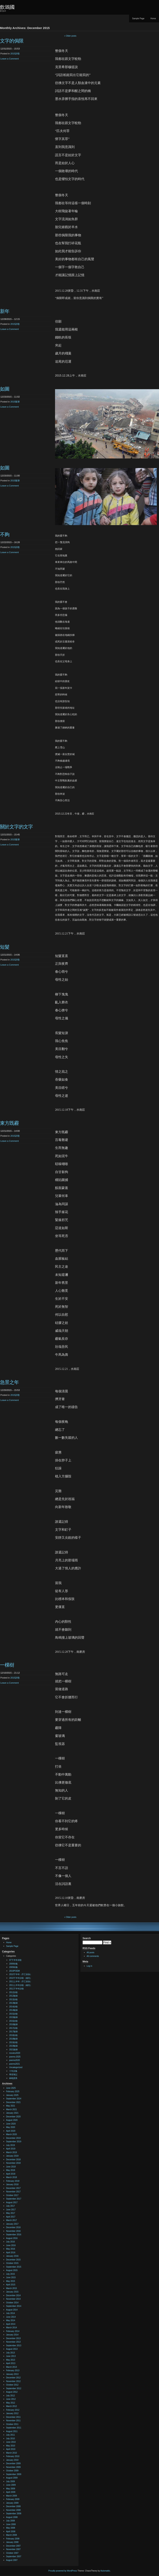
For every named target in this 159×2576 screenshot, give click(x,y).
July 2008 (10, 2521)
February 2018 (12, 2181)
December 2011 (13, 2417)
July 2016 (10, 2242)
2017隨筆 (13, 2031)
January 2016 (12, 2256)
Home (153, 18)
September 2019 (13, 2141)
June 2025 (11, 2088)
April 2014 (10, 2324)
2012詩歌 (13, 1992)
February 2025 (12, 2091)
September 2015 (13, 2267)
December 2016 (13, 2227)
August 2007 (12, 2560)
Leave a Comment (9, 58)
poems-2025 (15, 2057)
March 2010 (11, 2453)
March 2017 (11, 2220)
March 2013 (11, 2367)
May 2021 (10, 2106)
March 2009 (11, 2496)
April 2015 (10, 2285)
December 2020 (13, 2116)
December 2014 (13, 2295)
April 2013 (10, 2363)
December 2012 (13, 2378)
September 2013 (13, 2345)
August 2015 (12, 2270)
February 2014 (12, 2331)
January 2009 (12, 2503)
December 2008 (13, 2506)
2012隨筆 (13, 1996)
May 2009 (10, 2488)
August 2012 (12, 2392)
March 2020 (11, 2134)
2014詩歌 (13, 2007)
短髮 (4, 947)
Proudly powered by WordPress (62, 2571)
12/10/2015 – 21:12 (10, 1673)
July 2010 (10, 2438)
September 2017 (13, 2199)
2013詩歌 (13, 1999)
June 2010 (11, 2442)
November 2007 (13, 2549)
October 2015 (12, 2263)
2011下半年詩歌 (16, 1989)
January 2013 (12, 2374)
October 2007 (12, 2553)
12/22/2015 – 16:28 (10, 542)
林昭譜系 (13, 2078)
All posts (90, 1952)
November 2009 (13, 2467)
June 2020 (11, 2124)
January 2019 (12, 2156)
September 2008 (13, 2513)
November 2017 (13, 2192)
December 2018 (13, 2159)
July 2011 (10, 2435)
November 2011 (13, 2420)
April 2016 (10, 2252)
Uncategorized (15, 2067)
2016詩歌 (13, 2021)
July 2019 (10, 2145)
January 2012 (12, 2413)
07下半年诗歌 (15, 1960)
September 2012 (13, 2388)
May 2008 (10, 2528)
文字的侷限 (11, 41)
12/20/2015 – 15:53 (10, 1390)
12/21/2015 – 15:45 (10, 834)
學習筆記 (13, 2074)
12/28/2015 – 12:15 (10, 319)
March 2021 (11, 2109)
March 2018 (11, 2177)
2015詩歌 (15, 53)
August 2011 (12, 2431)
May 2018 (10, 2170)
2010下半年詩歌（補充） (20, 1978)
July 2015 (10, 2274)
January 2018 (12, 2184)
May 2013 (10, 2360)
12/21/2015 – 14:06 (10, 955)
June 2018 (11, 2167)
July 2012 (10, 2395)
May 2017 (10, 2213)
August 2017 (12, 2202)
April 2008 (10, 2531)
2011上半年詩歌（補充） (20, 1985)
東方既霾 (9, 1123)
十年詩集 (13, 2071)
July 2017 (10, 2206)
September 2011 (13, 2428)
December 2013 (13, 2338)
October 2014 (12, 2302)
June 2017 (11, 2209)
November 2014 (13, 2299)
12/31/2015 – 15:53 (10, 48)
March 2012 (11, 2406)
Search (87, 1938)
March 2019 (11, 2152)
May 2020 (10, 2127)
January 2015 (12, 2292)
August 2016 (12, 2238)
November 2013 (13, 2342)
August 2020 (12, 2120)
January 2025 (12, 2095)
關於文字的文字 (16, 826)
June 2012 (11, 2399)
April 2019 (10, 2149)
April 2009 (10, 2492)
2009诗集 (13, 1967)
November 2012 (13, 2381)
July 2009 (10, 2481)
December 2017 (13, 2188)
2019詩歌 (13, 2042)
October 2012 (12, 2385)
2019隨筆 (13, 2046)
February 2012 (12, 2410)
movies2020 (14, 2053)
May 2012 (10, 2403)
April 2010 (10, 2449)
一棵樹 (7, 1665)
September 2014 (13, 2306)
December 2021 (13, 2102)
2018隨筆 (13, 2039)
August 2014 (12, 2310)
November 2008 (13, 2510)
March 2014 (11, 2327)
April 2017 (10, 2217)
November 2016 (13, 2231)
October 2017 (12, 2195)
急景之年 (9, 1382)
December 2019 (13, 2138)
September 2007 (13, 2556)
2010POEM (14, 1971)
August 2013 (12, 2349)
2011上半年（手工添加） (20, 1981)
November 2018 (13, 2163)
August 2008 (12, 2517)
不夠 (4, 534)
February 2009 (12, 2499)
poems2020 (14, 2060)
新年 (4, 311)
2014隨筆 (13, 2010)
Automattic (105, 2571)
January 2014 (12, 2335)
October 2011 (12, 2424)
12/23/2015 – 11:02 (10, 397)
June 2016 (11, 2245)
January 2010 (12, 2460)
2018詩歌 (13, 2035)
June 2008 (11, 2524)
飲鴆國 (7, 7)
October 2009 (12, 2471)
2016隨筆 (13, 2024)
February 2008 (12, 2539)
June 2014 (11, 2317)
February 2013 (12, 2370)
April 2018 (10, 2174)
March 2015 (11, 2288)
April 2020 (10, 2131)
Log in (89, 1966)
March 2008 (11, 2535)
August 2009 (12, 2478)
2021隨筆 (13, 2049)
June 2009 (11, 2485)
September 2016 (13, 2234)
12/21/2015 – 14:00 (10, 1131)
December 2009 (13, 2463)
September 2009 (13, 2474)
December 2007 (13, 2546)
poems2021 (14, 2064)
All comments (93, 1956)
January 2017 (12, 2224)
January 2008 (12, 2542)
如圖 (4, 389)
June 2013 (11, 2356)
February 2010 (12, 2456)
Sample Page (138, 18)
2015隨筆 (15, 401)
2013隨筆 (13, 2003)
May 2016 (10, 2249)
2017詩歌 (13, 2028)
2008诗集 (13, 1964)
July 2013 (10, 2353)
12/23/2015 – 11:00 (10, 475)
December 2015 (13, 2260)
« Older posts (70, 36)
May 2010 (10, 2446)
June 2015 (11, 2277)
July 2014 (10, 2313)
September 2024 (13, 2099)
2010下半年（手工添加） (20, 1974)
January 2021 (12, 2113)
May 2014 (10, 2320)
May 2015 (10, 2281)
